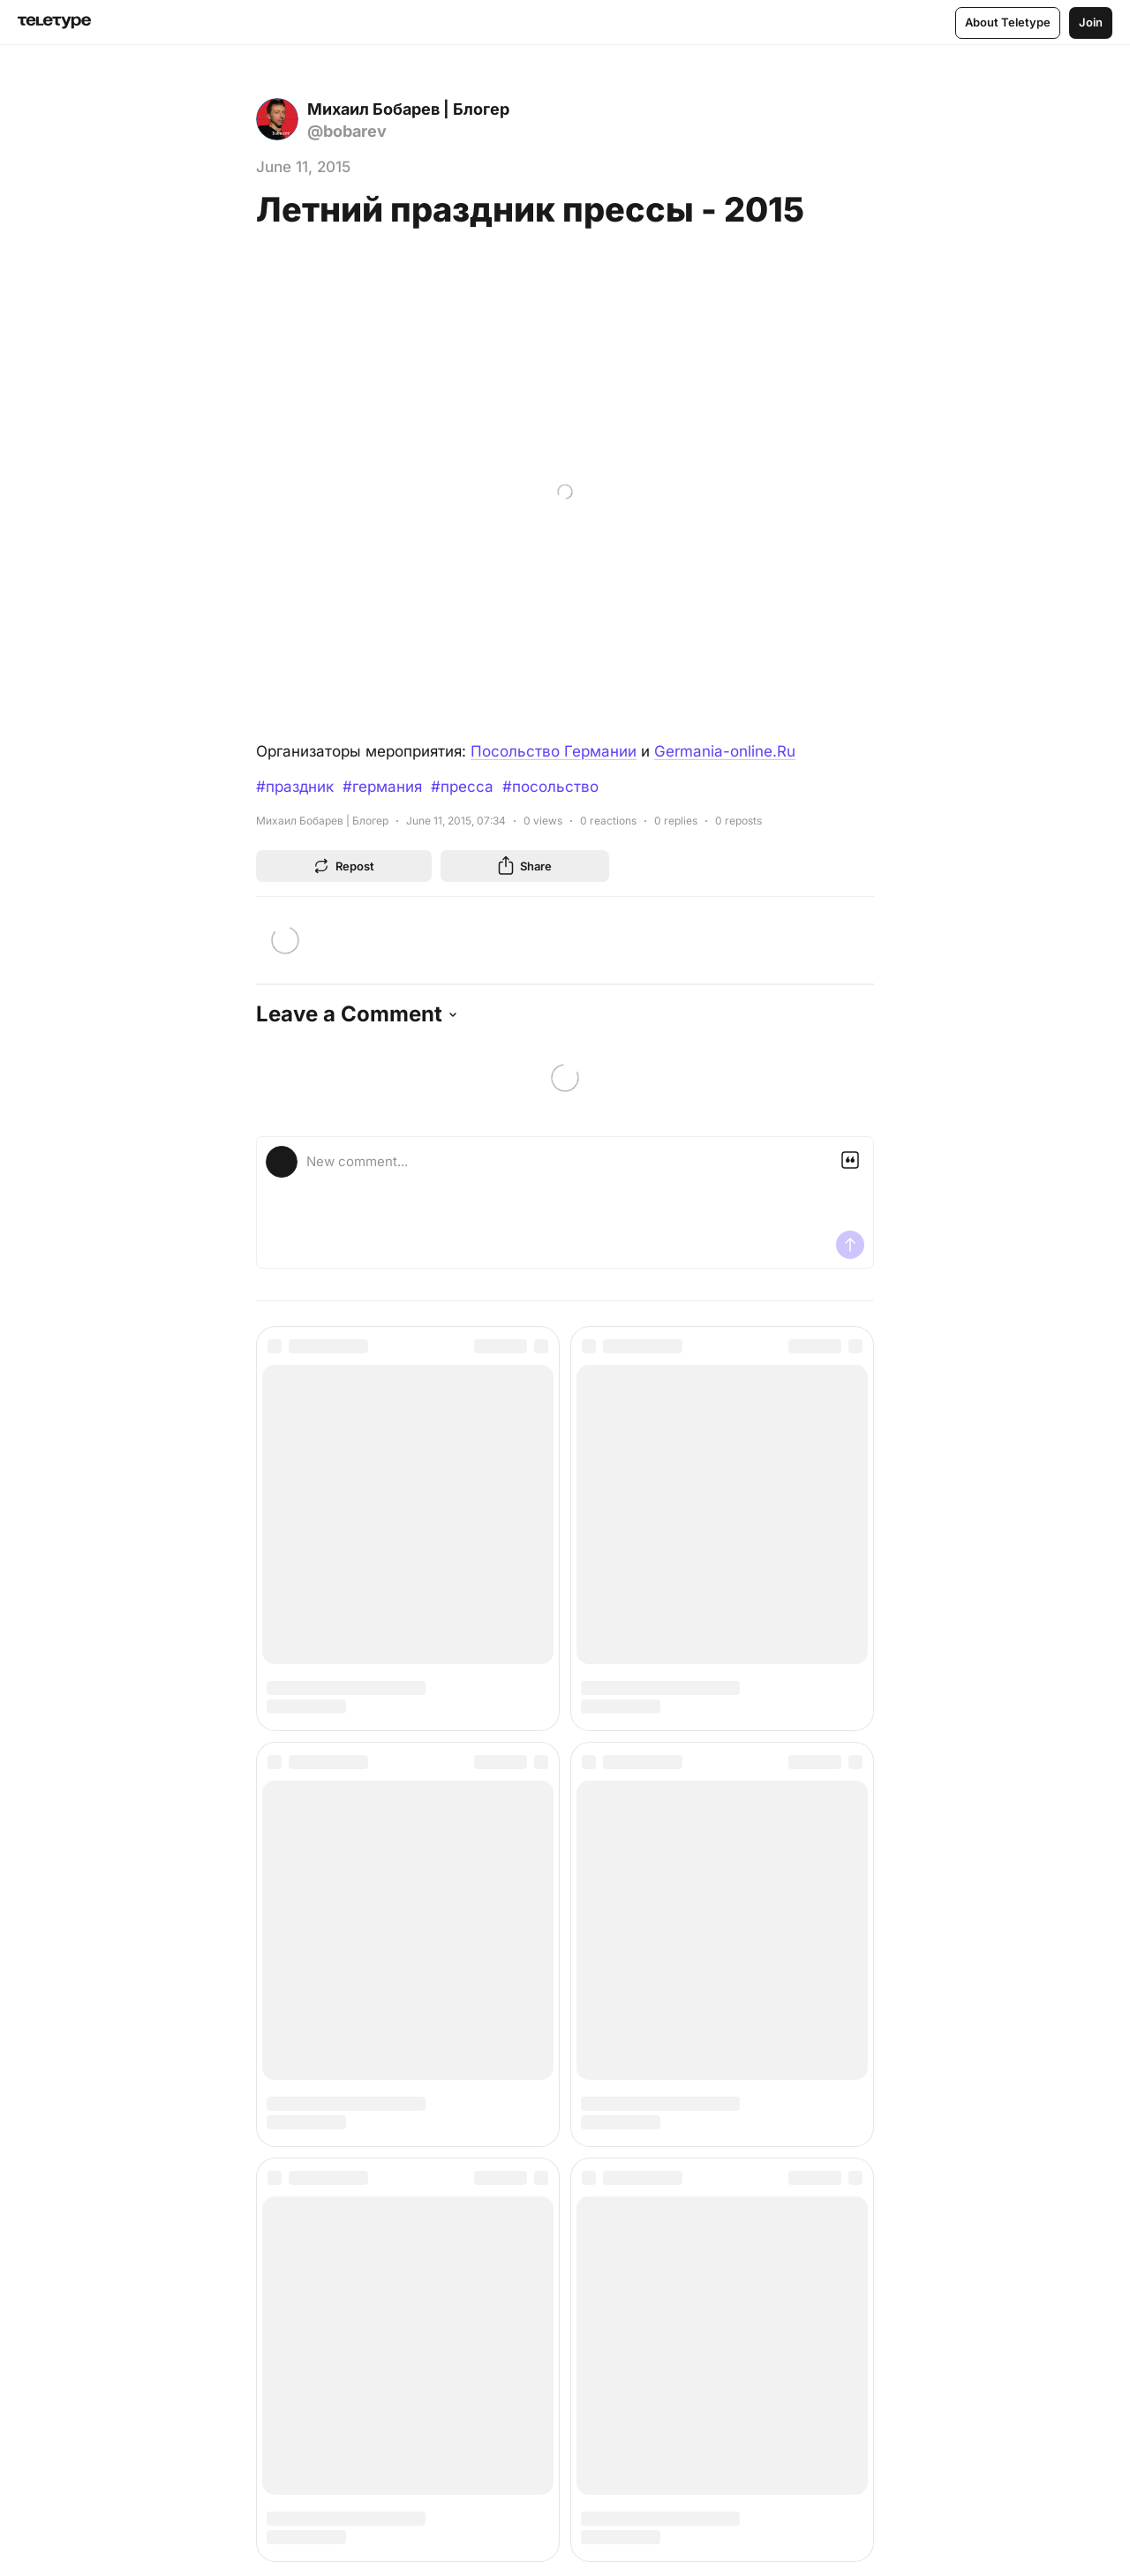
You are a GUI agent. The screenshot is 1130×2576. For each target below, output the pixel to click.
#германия (382, 786)
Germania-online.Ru (724, 751)
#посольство (550, 786)
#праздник (295, 786)
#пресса (462, 786)
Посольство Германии (554, 751)
